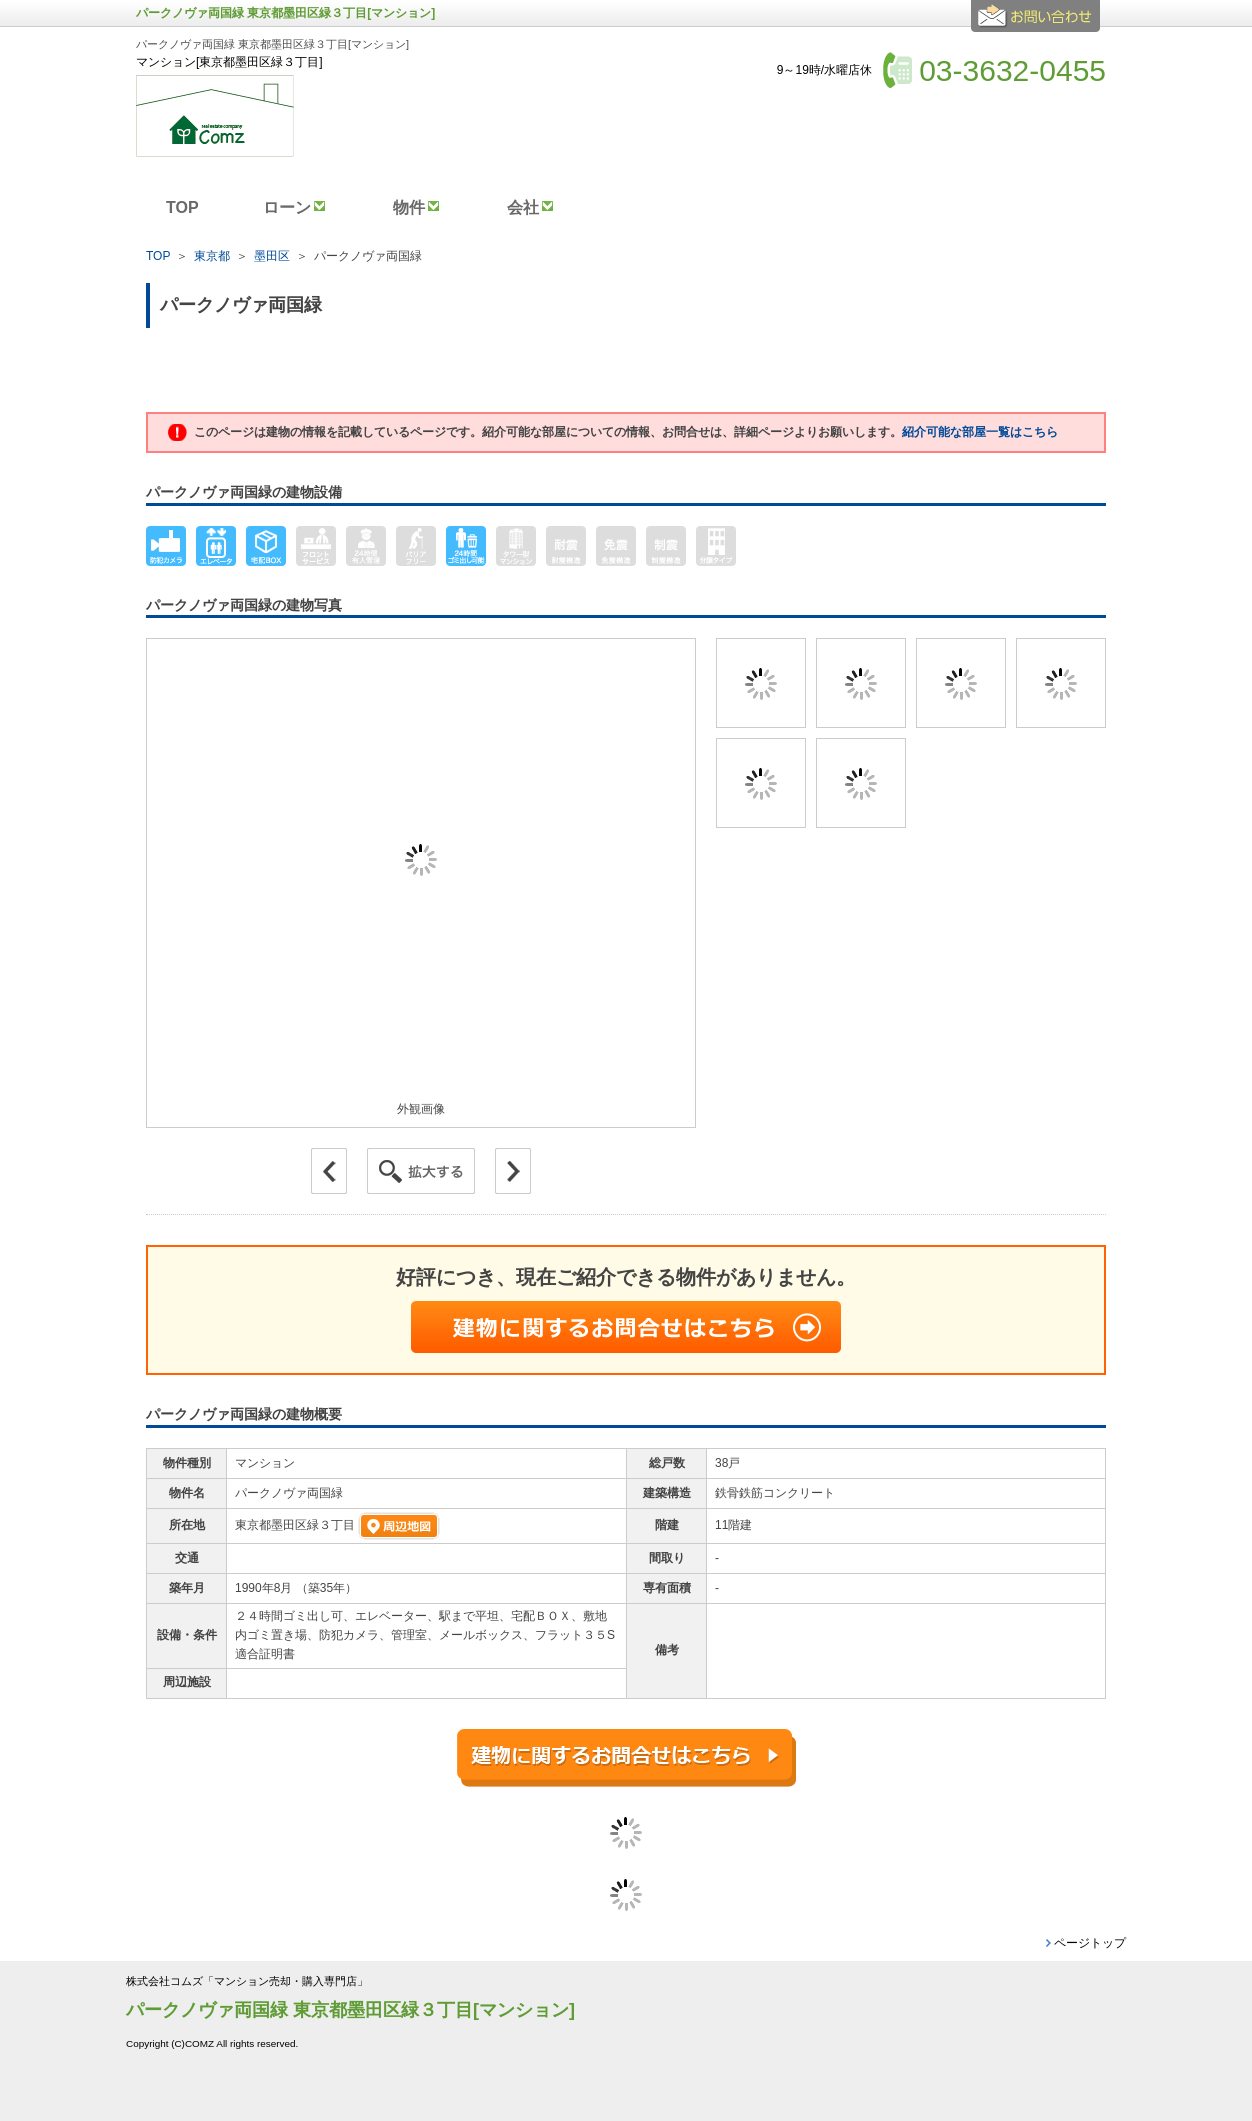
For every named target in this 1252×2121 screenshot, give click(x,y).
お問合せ (1038, 24)
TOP (158, 256)
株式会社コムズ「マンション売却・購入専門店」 (247, 1981)
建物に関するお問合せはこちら (626, 1327)
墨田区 (272, 256)
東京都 (212, 256)
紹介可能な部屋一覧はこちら (980, 432)
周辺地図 (399, 1526)
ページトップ (1090, 1943)
